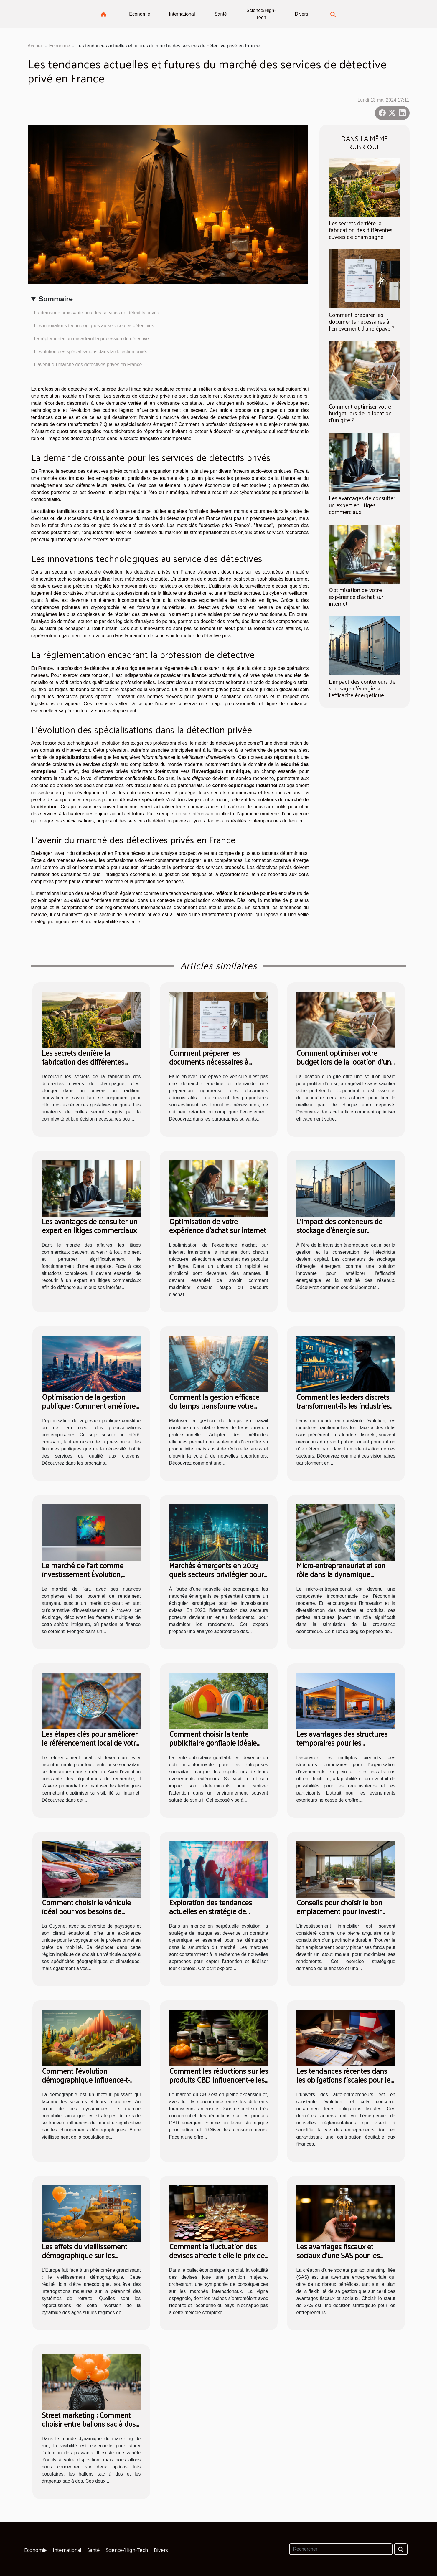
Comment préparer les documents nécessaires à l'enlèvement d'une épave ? (361, 321)
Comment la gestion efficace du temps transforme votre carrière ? (214, 1405)
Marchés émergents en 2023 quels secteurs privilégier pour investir (216, 1574)
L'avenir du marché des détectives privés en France (88, 364)
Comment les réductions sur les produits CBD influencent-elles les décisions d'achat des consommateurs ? (218, 2084)
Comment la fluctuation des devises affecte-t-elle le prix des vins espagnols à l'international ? (218, 2259)
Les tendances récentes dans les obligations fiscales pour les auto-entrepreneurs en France (345, 2079)
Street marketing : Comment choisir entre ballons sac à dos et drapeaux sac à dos (89, 2423)
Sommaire (56, 299)
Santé (221, 13)
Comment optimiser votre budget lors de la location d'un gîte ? (360, 413)
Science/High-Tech (261, 14)
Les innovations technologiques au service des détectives (94, 325)
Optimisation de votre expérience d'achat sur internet (356, 596)
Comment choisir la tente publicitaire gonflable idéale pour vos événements (213, 1742)
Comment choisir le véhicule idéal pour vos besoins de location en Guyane (86, 1911)
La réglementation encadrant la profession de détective (91, 338)
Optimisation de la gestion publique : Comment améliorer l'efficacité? (90, 1405)
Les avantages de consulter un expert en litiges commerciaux (362, 504)
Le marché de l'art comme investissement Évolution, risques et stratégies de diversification (82, 1578)
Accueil (35, 45)
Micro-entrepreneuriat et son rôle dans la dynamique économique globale (340, 1574)
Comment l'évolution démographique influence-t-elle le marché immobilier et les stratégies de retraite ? (91, 2084)
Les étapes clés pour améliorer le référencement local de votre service (90, 1742)
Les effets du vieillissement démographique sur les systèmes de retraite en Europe (90, 2255)
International (182, 13)
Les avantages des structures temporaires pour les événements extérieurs (341, 1742)
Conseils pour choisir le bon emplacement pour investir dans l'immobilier (339, 1911)
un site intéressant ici (198, 813)
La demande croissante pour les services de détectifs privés (96, 312)
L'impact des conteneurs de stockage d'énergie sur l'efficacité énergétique (362, 688)
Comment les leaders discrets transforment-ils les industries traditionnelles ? (343, 1405)
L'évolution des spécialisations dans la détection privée (91, 351)
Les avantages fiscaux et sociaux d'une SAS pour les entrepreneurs (338, 2255)
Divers (301, 13)
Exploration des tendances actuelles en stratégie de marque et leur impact (210, 1911)
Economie (139, 13)
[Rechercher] (341, 2549)
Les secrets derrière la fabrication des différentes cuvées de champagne (360, 230)
